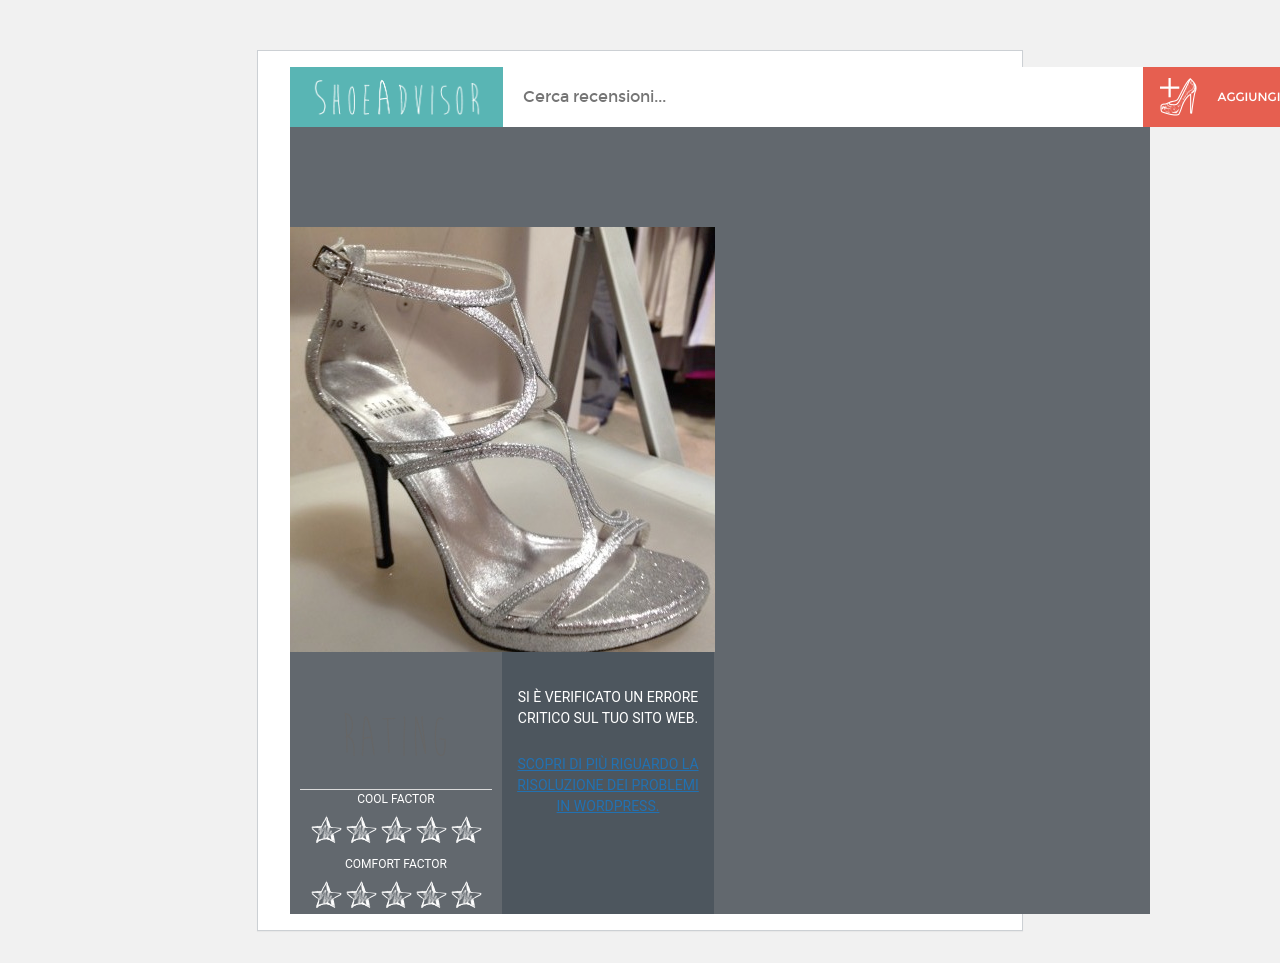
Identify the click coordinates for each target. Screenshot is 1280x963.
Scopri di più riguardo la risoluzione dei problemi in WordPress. (608, 785)
